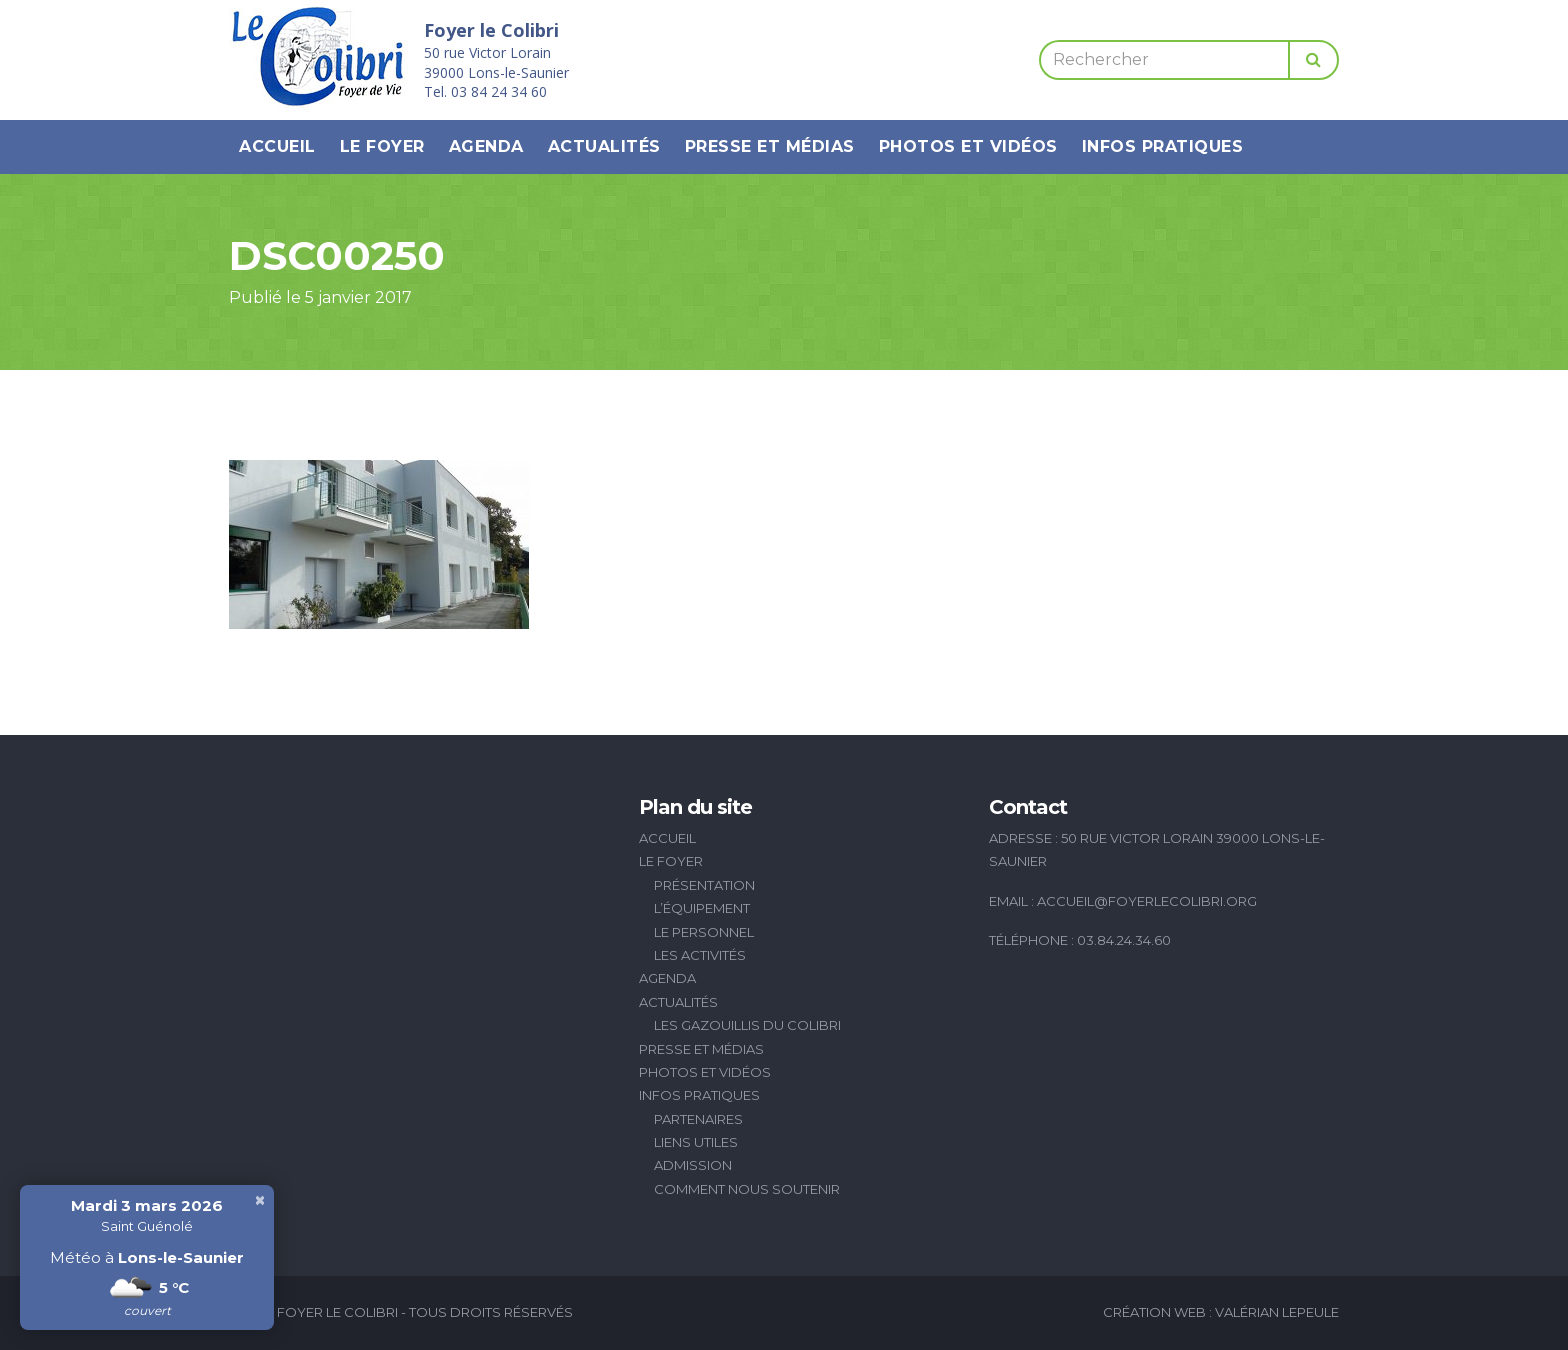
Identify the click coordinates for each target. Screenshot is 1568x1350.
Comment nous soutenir (747, 1189)
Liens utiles (696, 1142)
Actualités (604, 146)
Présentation (704, 885)
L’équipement (702, 908)
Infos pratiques (1163, 146)
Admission (693, 1165)
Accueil (277, 146)
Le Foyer (382, 146)
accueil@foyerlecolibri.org (1147, 901)
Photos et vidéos (968, 146)
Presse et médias (770, 146)
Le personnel (704, 932)
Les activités (700, 955)
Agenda (486, 146)
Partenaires (698, 1119)
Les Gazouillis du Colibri (747, 1025)
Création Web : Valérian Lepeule (1221, 1312)
